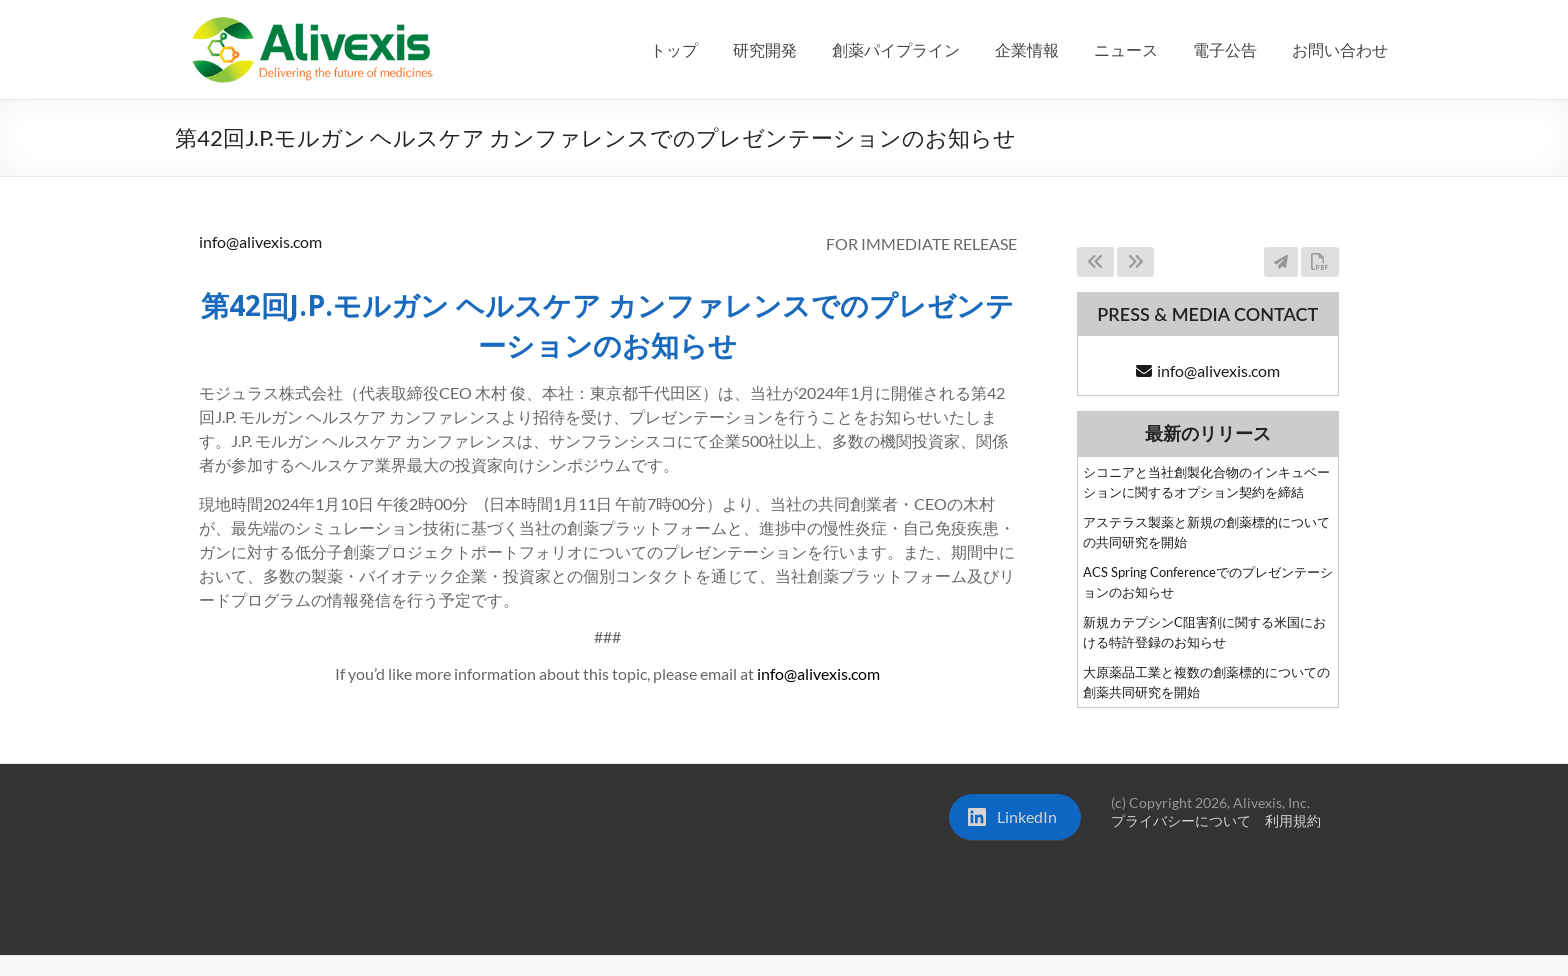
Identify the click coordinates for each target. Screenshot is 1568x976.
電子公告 (1225, 49)
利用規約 (1293, 820)
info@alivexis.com (260, 241)
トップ (674, 49)
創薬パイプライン (896, 49)
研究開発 (765, 49)
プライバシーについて (1181, 820)
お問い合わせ (1340, 49)
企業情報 (1027, 49)
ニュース (1126, 49)
